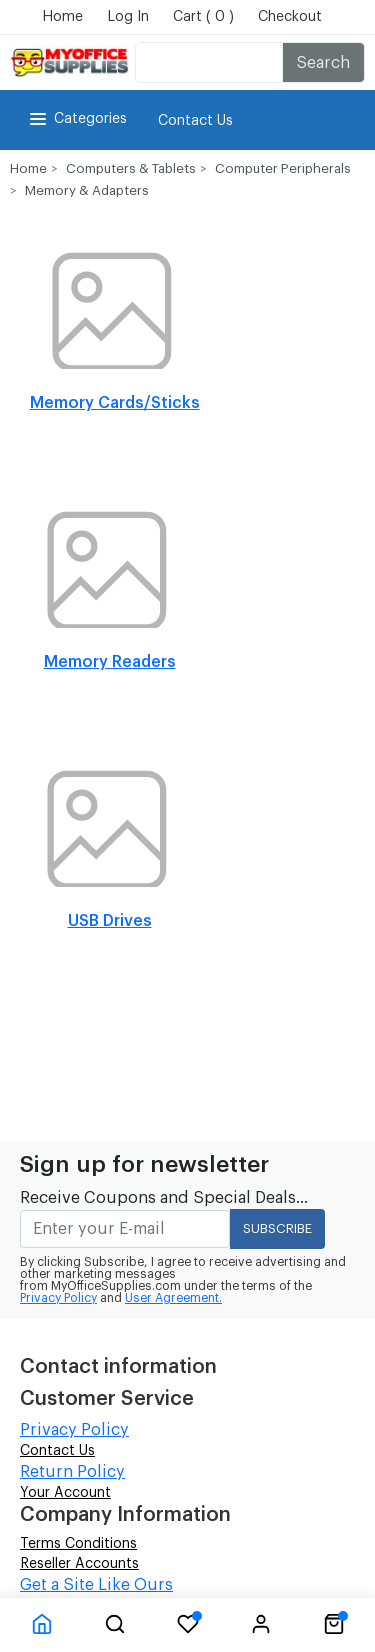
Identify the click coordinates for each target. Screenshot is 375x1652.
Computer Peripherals (283, 168)
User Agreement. (173, 1298)
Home (62, 17)
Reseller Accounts (79, 1564)
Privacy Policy (58, 1298)
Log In (128, 17)
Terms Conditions (78, 1544)
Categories (76, 119)
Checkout (290, 17)
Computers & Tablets (131, 168)
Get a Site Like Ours (96, 1585)
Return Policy (72, 1472)
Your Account (65, 1493)
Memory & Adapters (87, 190)
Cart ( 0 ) (203, 17)
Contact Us (195, 121)
